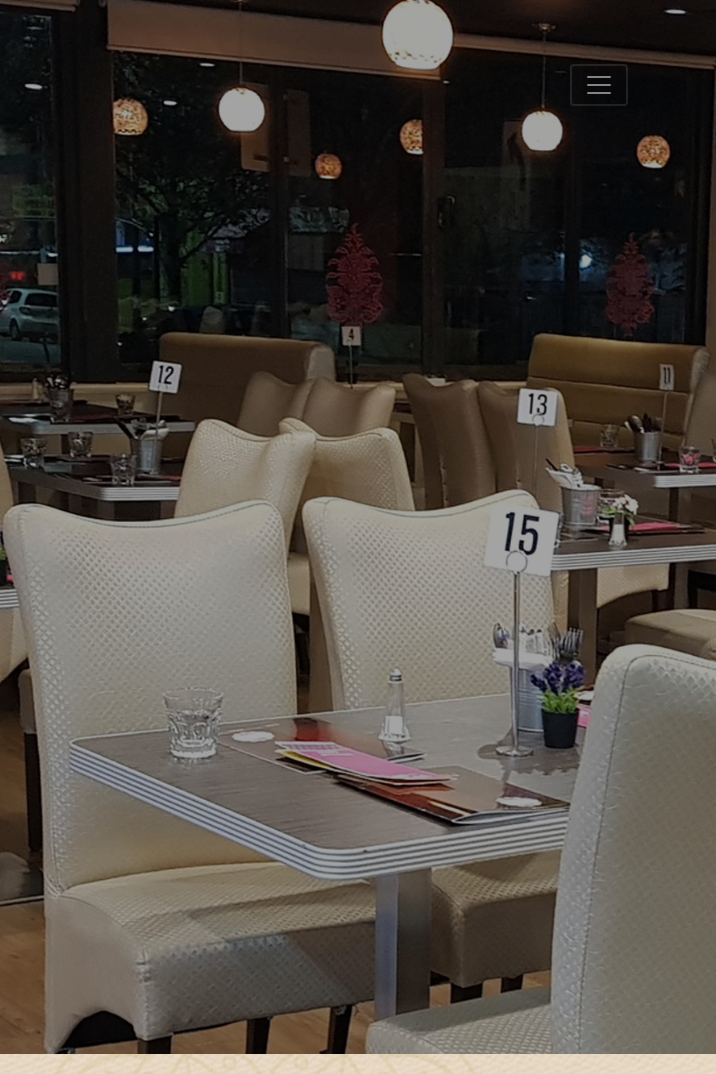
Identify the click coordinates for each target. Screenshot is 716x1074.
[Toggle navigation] (599, 85)
